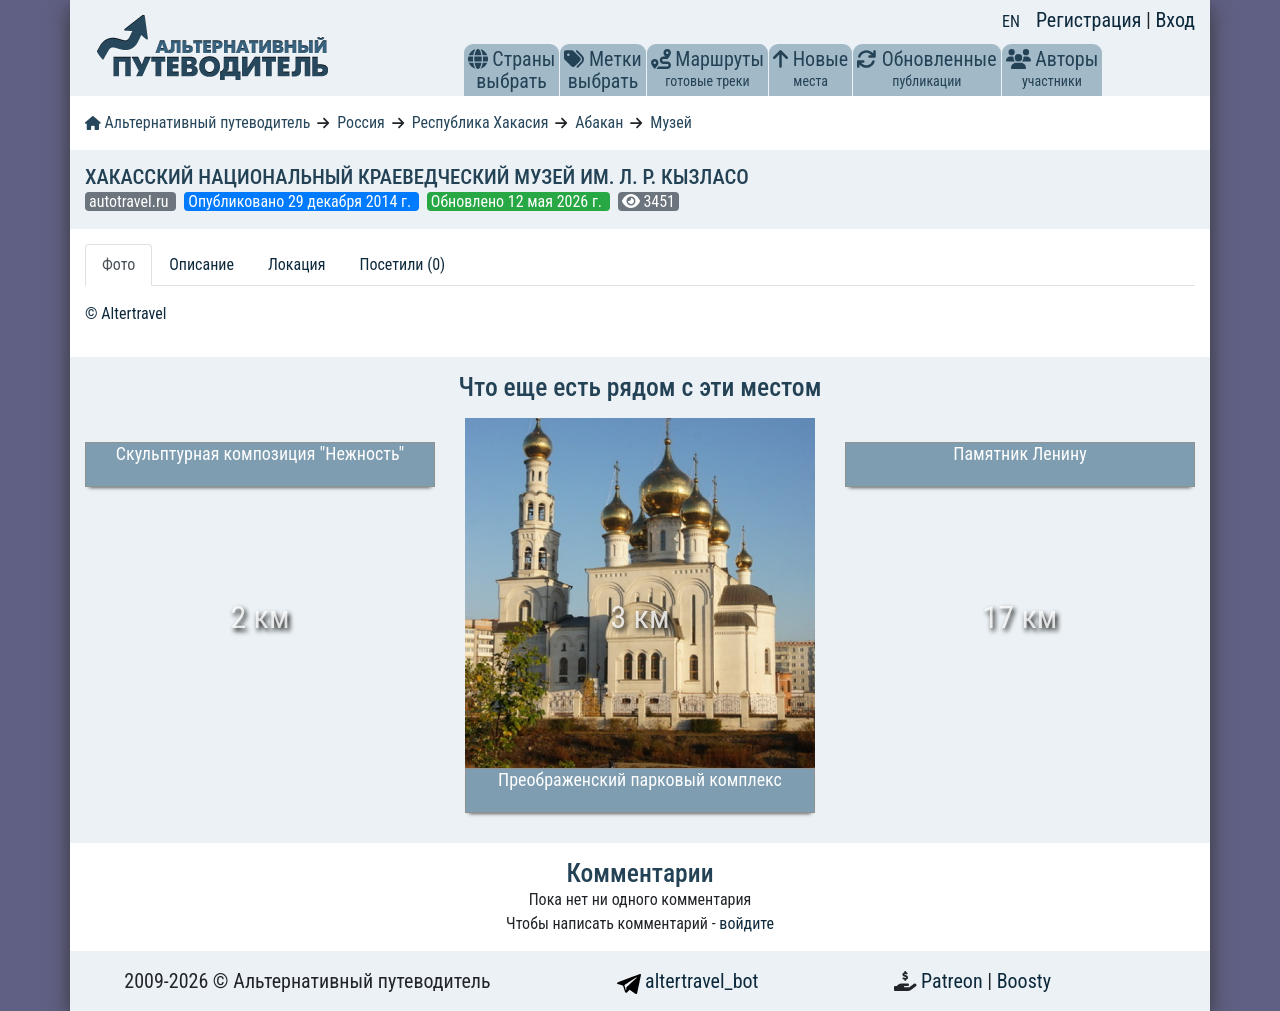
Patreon (954, 981)
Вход (1175, 20)
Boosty (1024, 981)
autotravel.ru (130, 201)
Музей (671, 122)
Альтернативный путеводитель (197, 122)
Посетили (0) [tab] (402, 264)
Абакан (599, 122)
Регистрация (1091, 20)
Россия (360, 122)
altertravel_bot (688, 981)
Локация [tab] (297, 264)
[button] (478, 59)
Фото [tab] (118, 264)
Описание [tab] (201, 264)
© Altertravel (125, 313)
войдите (746, 923)
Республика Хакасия (480, 122)
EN (1011, 21)
